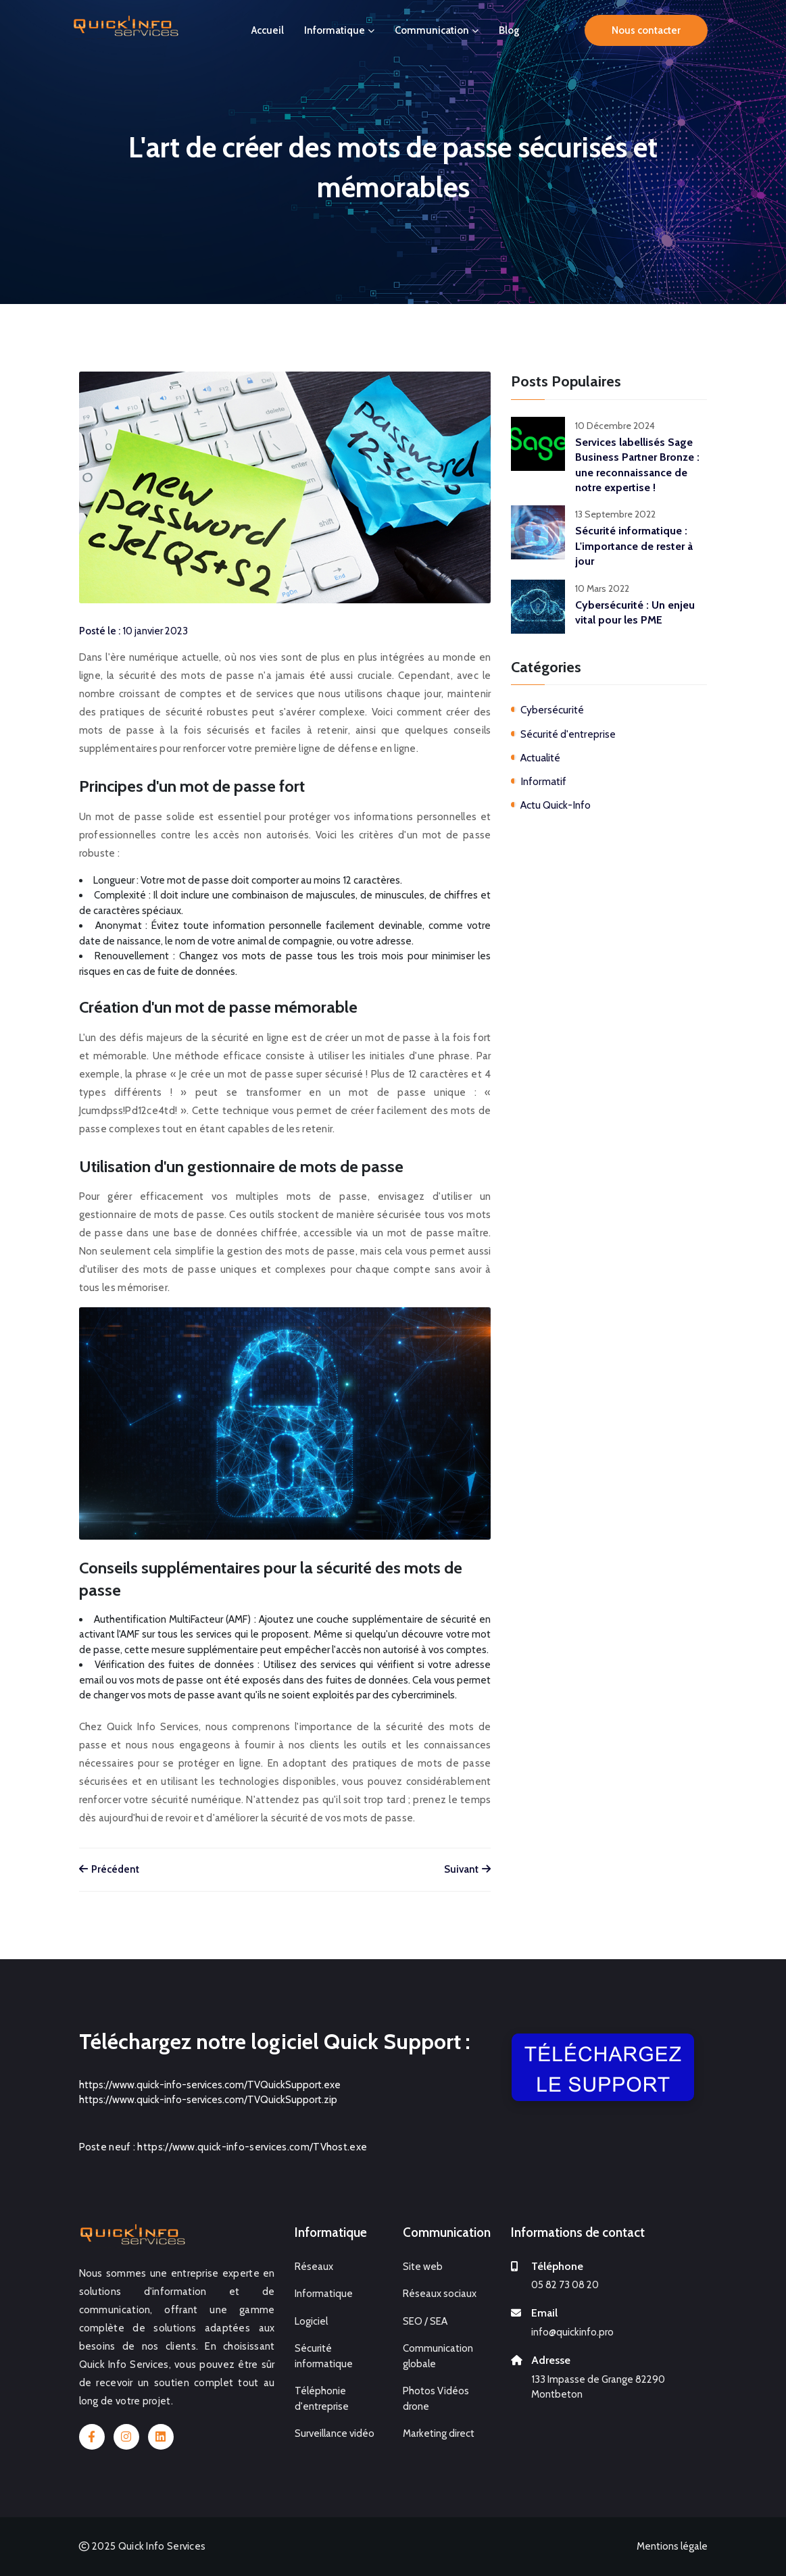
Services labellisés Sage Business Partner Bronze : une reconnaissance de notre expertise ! (637, 465)
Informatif (543, 781)
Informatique (339, 30)
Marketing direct (438, 2433)
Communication (436, 30)
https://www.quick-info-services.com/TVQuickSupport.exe (210, 2085)
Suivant (467, 1869)
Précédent (109, 1869)
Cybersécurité (552, 709)
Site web (423, 2267)
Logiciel (311, 2321)
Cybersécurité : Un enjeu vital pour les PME (635, 612)
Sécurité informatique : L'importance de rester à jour (634, 545)
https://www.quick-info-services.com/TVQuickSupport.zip (208, 2100)
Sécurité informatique (324, 2356)
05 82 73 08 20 (565, 2285)
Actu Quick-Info (555, 805)
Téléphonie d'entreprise (322, 2399)
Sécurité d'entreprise (568, 734)
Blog (509, 30)
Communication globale (438, 2356)
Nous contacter (646, 29)
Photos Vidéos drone (436, 2399)
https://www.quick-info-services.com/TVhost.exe (252, 2147)
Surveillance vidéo (334, 2433)
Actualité (540, 757)
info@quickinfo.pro (572, 2332)
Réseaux (314, 2267)
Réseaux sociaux (439, 2294)
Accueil (267, 30)
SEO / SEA (425, 2321)
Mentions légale (672, 2546)
